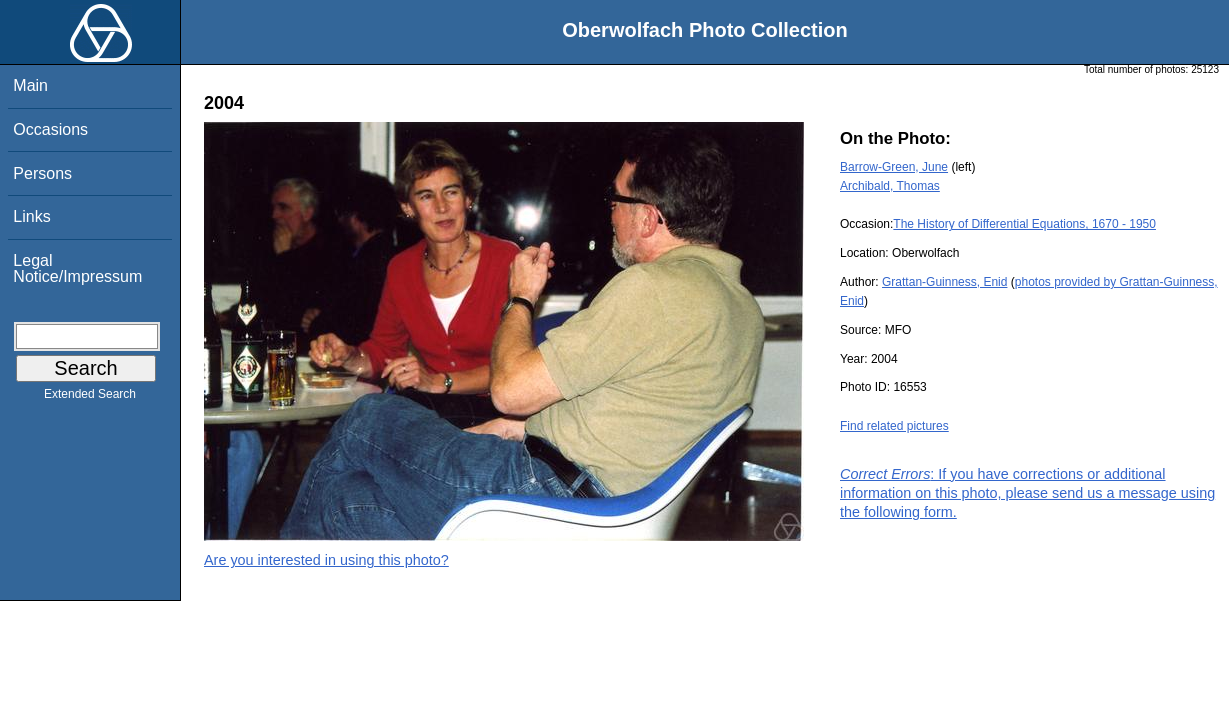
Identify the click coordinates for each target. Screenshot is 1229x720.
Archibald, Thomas (890, 186)
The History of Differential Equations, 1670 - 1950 (1024, 224)
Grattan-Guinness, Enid (944, 282)
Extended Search (90, 398)
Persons (42, 173)
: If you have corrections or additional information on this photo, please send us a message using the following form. (1027, 493)
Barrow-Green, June (894, 167)
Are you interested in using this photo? (326, 560)
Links (31, 216)
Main (30, 85)
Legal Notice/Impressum (77, 268)
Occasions (50, 129)
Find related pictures (894, 426)
